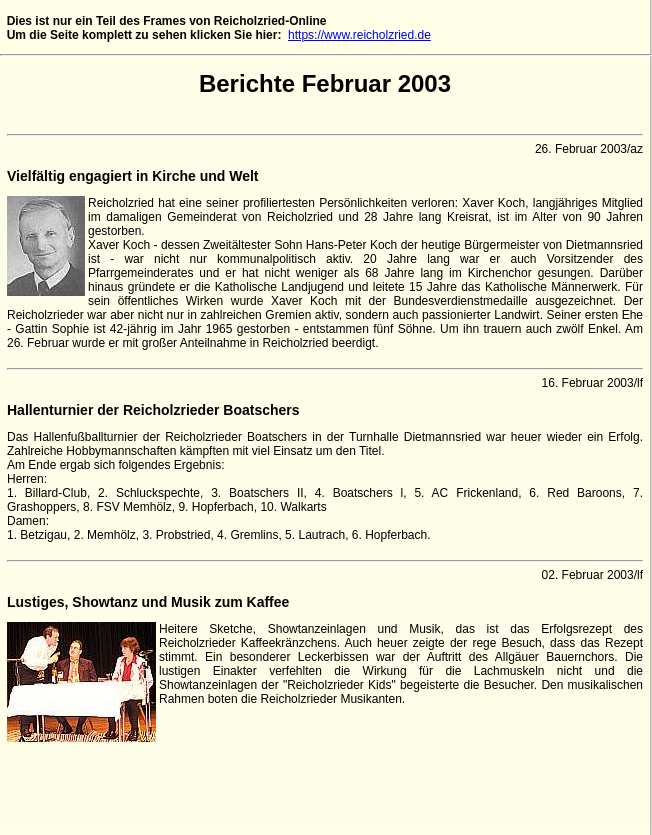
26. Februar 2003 (581, 149)
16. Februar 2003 (588, 383)
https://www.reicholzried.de (359, 35)
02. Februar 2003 (588, 575)
